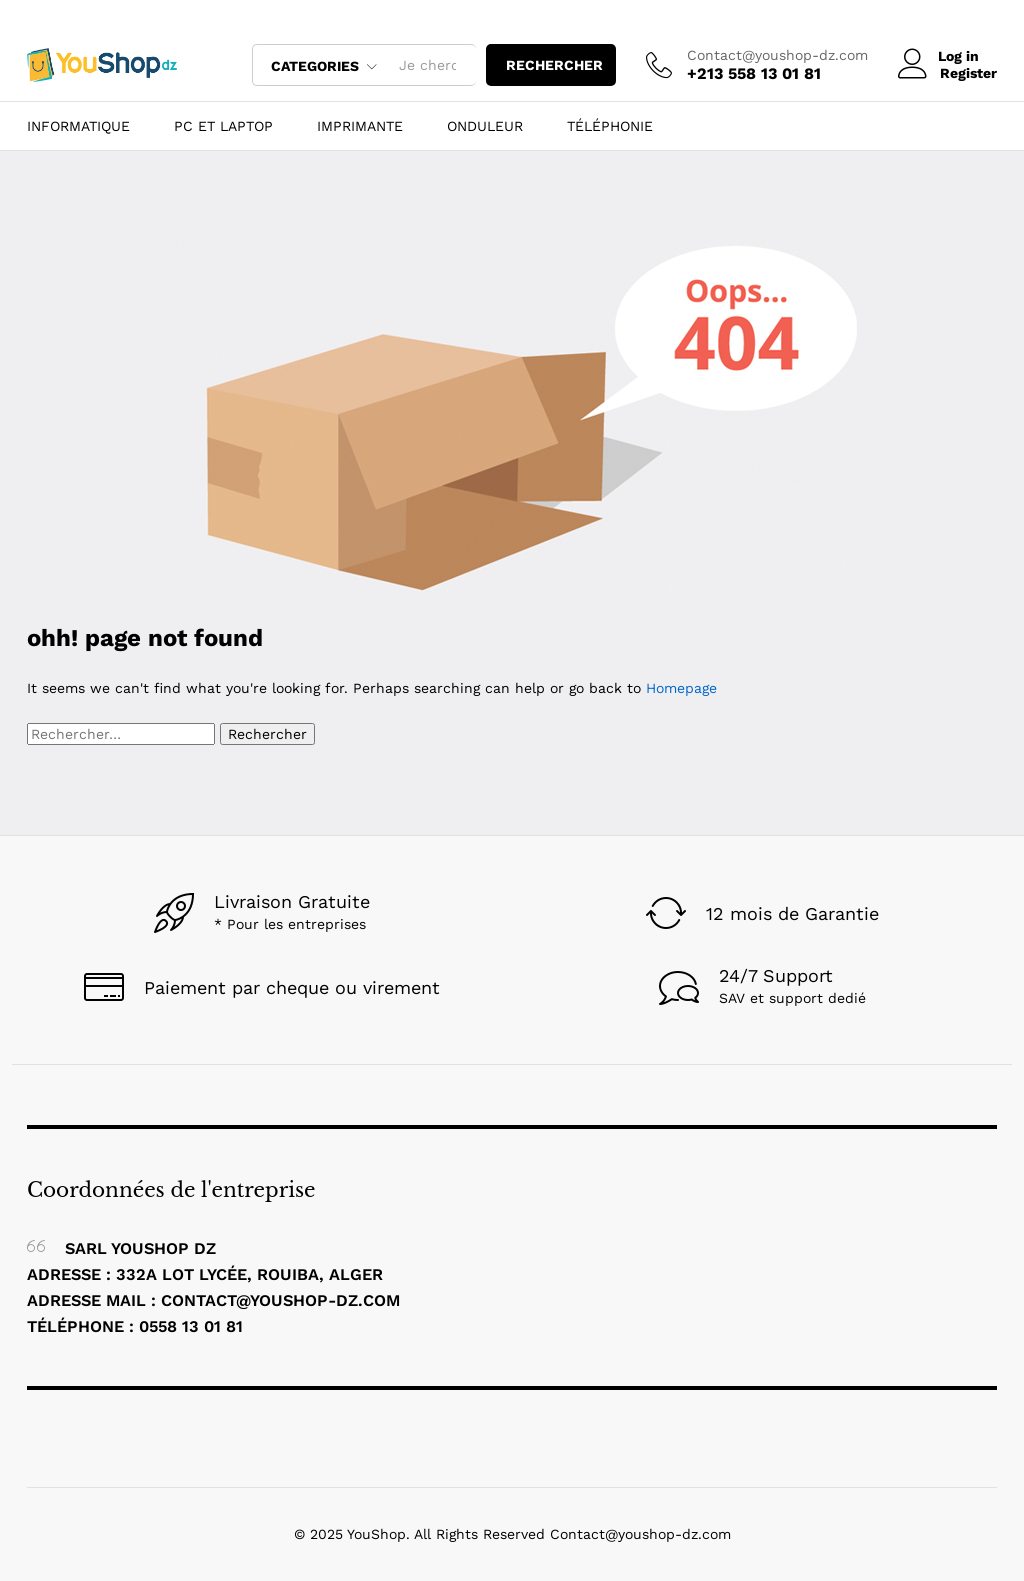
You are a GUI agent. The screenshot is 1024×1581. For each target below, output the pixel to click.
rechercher (554, 65)
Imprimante (360, 126)
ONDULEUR (485, 126)
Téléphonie (610, 126)
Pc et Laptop (223, 126)
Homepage (681, 688)
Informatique (78, 126)
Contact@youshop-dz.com (777, 55)
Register (968, 73)
